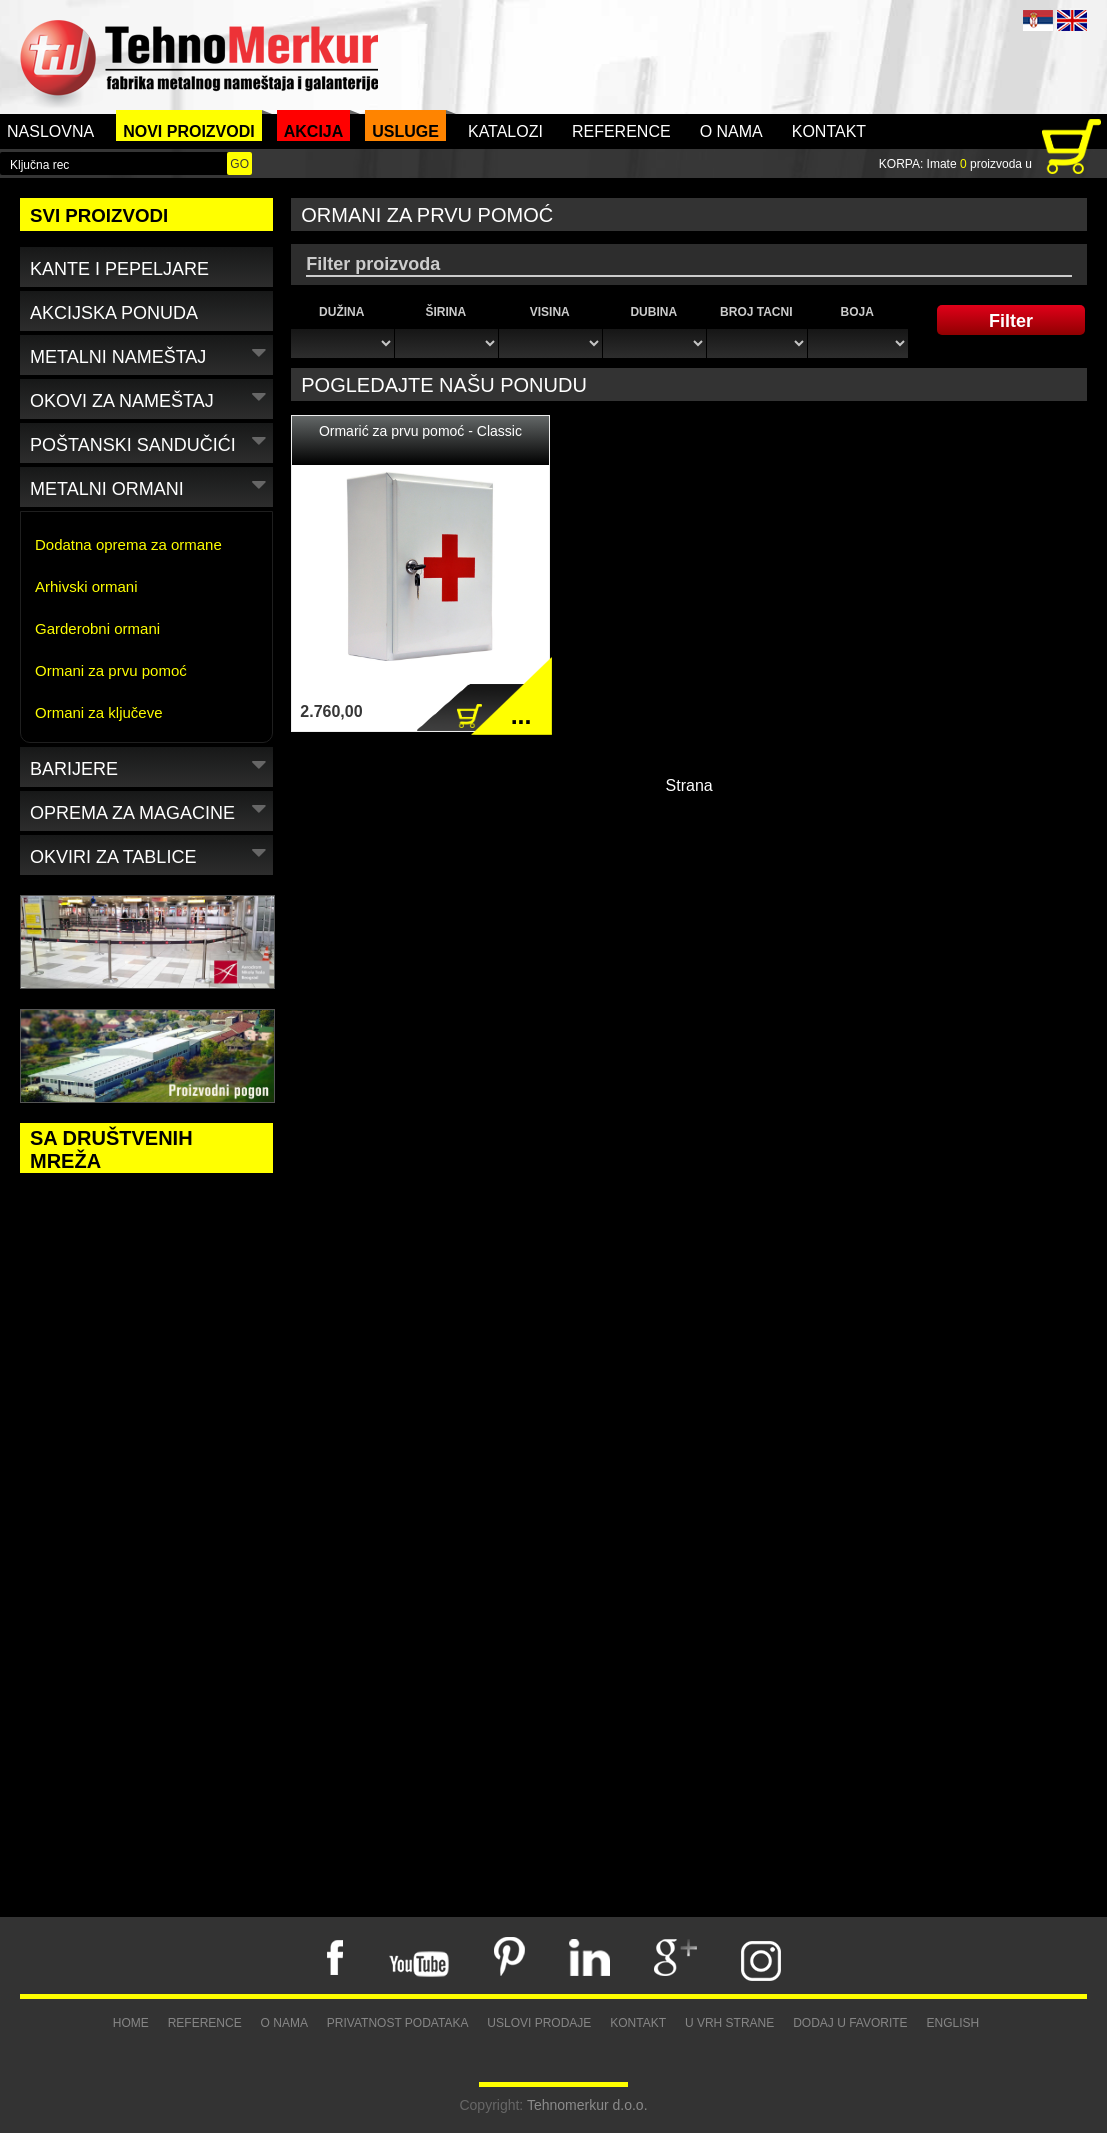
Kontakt (829, 131)
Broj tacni (756, 312)
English (953, 2023)
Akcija (314, 131)
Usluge (405, 131)
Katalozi (505, 131)
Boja (857, 312)
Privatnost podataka (398, 2023)
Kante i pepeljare (119, 269)
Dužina (341, 312)
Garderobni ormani (97, 628)
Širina (445, 312)
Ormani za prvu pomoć (111, 670)
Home (131, 2023)
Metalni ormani (150, 485)
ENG (1072, 20)
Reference (621, 131)
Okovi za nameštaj (150, 397)
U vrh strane (729, 2023)
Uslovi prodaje (539, 2023)
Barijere (150, 765)
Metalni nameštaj (150, 353)
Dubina (653, 312)
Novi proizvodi (189, 131)
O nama (731, 131)
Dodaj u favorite (850, 2023)
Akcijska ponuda (114, 313)
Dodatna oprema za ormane (128, 544)
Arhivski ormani (86, 586)
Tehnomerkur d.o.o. (587, 2105)
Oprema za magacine (150, 809)
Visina (550, 312)
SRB (1038, 20)
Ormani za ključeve (99, 712)
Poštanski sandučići (150, 441)
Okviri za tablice (150, 853)
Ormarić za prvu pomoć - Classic (420, 431)
